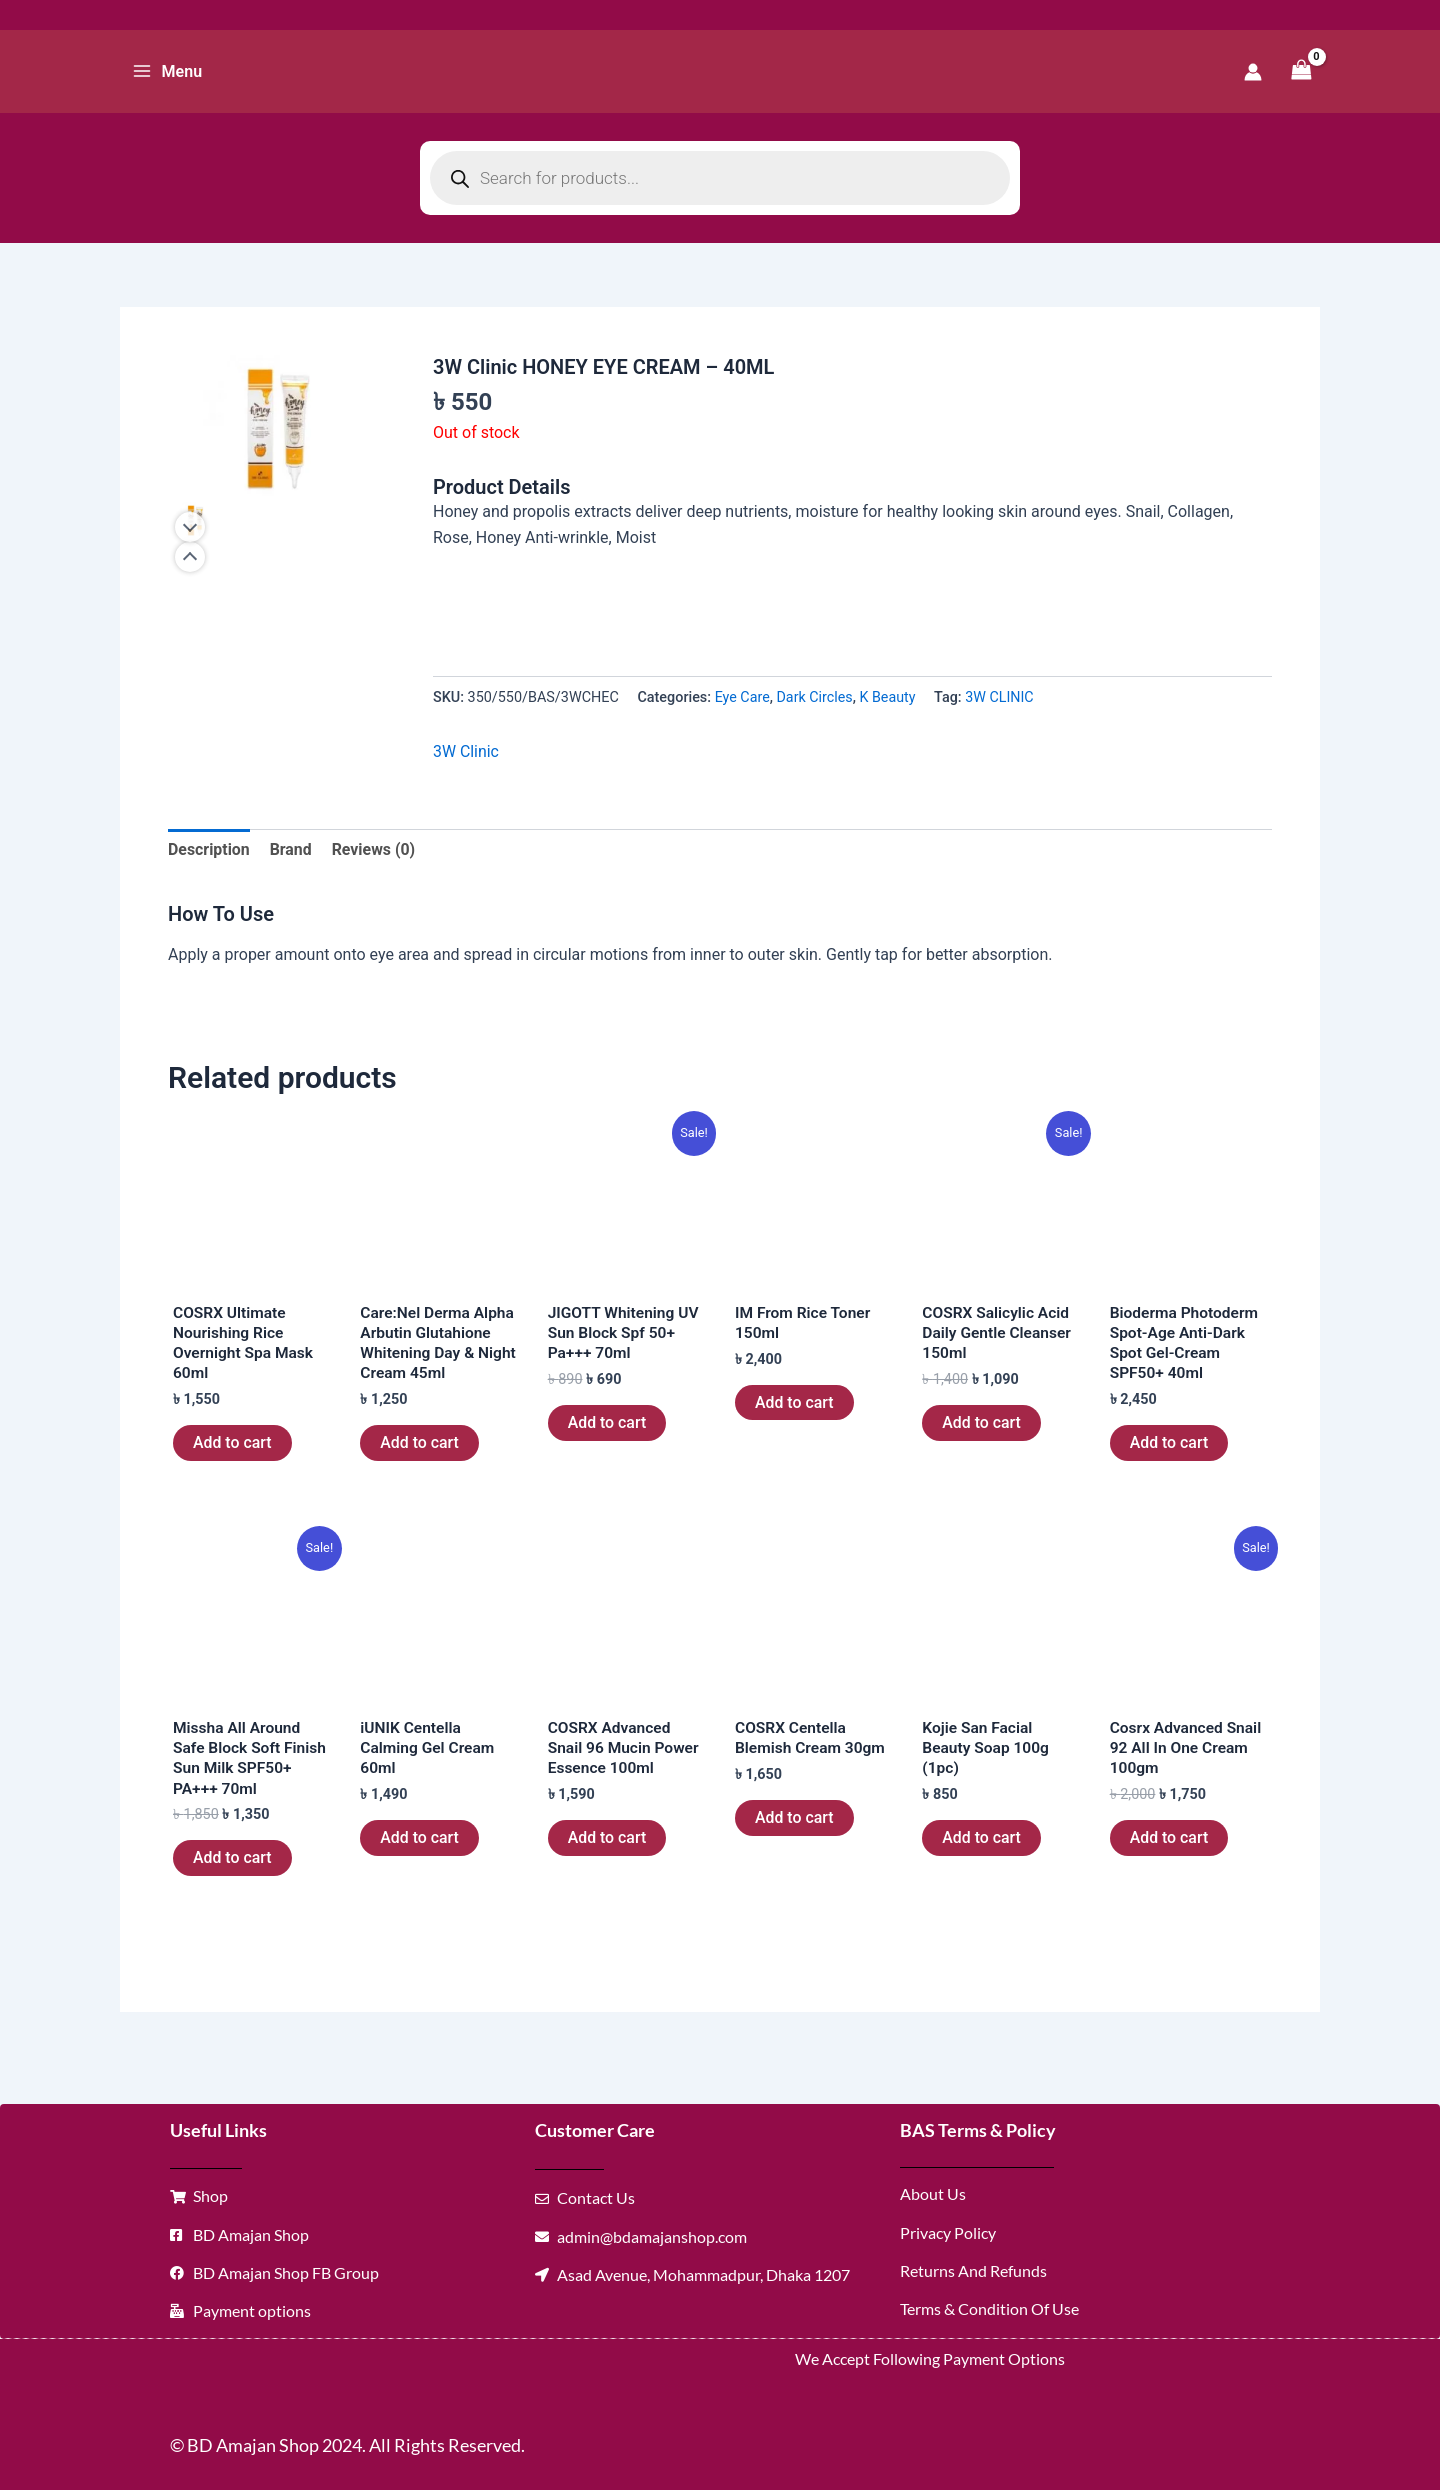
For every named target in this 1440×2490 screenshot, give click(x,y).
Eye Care (742, 696)
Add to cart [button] (232, 1444)
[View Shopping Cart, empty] (1301, 71)
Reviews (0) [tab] (375, 849)
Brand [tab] (291, 849)
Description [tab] (209, 849)
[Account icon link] (1253, 72)
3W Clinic (466, 750)
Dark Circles (815, 696)
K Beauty (888, 696)
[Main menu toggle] (167, 71)
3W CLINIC (1001, 696)
